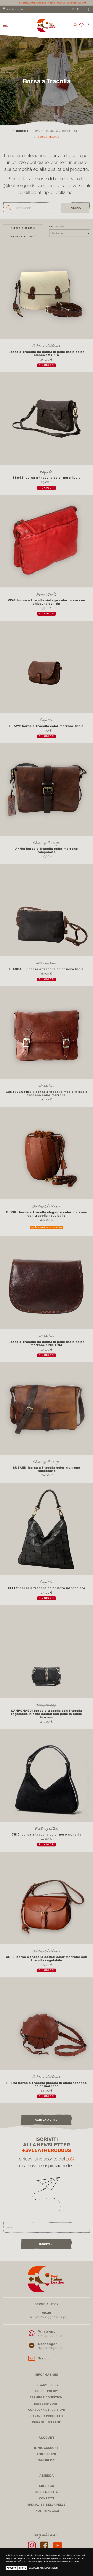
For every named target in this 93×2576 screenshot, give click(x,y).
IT (73, 9)
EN (79, 9)
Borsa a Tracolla (48, 136)
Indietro (20, 130)
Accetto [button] (11, 2568)
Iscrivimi (46, 2244)
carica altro (46, 2119)
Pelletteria (51, 130)
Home (36, 130)
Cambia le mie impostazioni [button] (43, 2568)
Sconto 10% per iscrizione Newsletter (46, 2)
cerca (76, 207)
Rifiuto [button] (22, 2568)
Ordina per (57, 226)
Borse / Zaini (71, 130)
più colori (46, 365)
